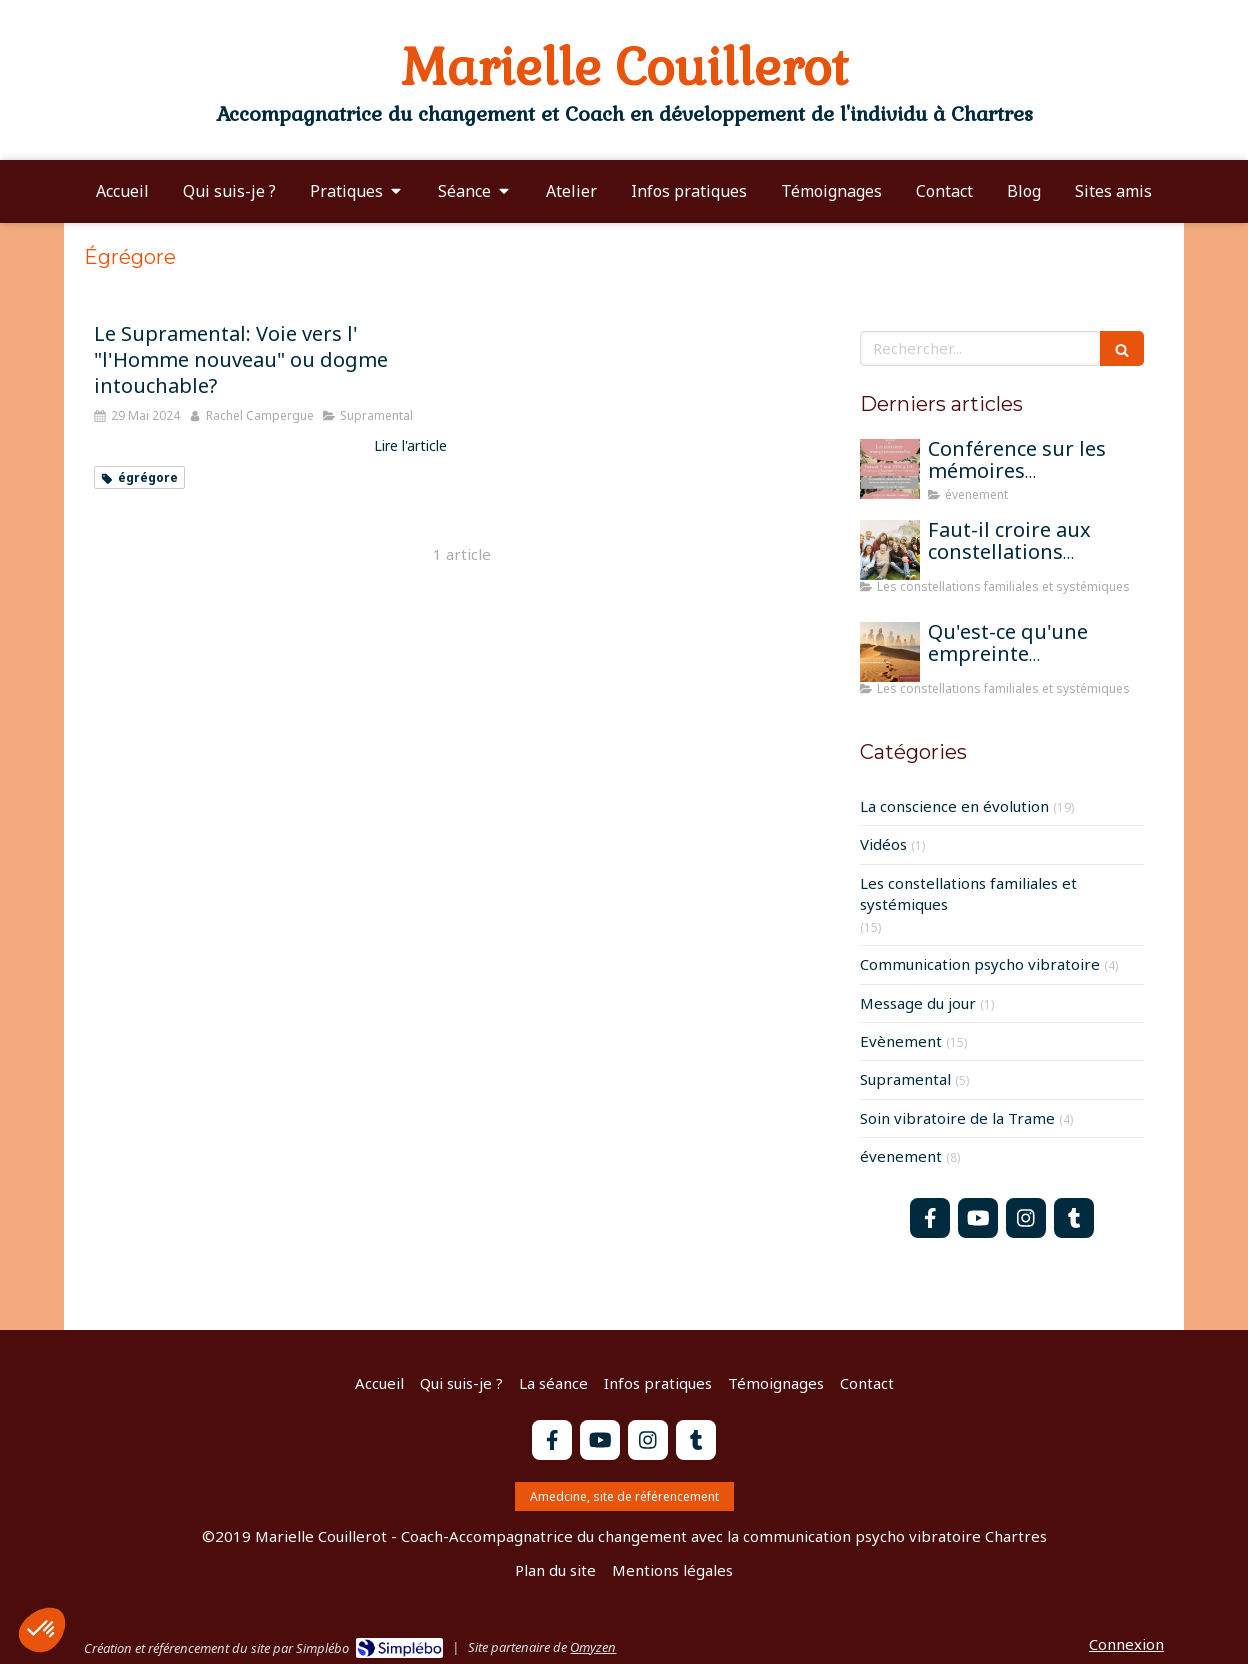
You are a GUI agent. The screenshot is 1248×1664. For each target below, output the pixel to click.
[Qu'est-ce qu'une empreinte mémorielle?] (890, 652)
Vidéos (883, 844)
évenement (901, 1156)
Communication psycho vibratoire (980, 964)
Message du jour (918, 1003)
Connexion (1126, 1644)
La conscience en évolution (954, 806)
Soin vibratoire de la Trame (957, 1118)
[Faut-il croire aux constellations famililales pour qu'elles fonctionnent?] (890, 550)
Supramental (905, 1079)
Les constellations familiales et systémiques (968, 893)
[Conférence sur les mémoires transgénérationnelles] (890, 469)
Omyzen (593, 1647)
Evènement (901, 1041)
